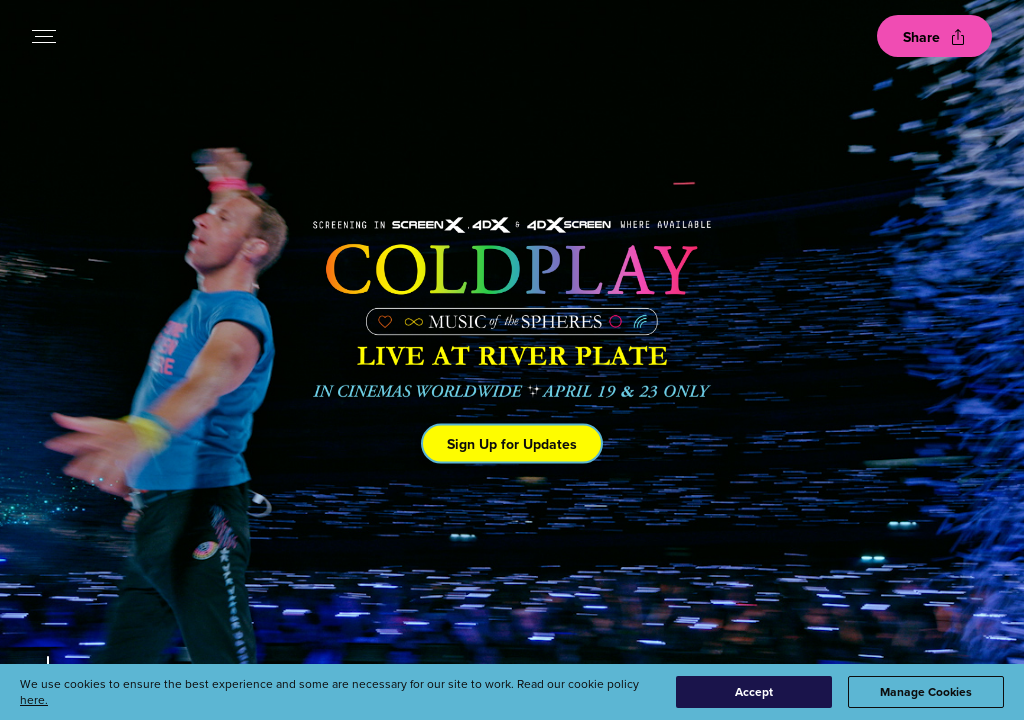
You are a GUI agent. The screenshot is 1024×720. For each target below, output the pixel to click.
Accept (754, 691)
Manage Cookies (926, 691)
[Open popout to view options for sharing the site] (934, 36)
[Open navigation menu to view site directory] (44, 36)
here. (34, 699)
